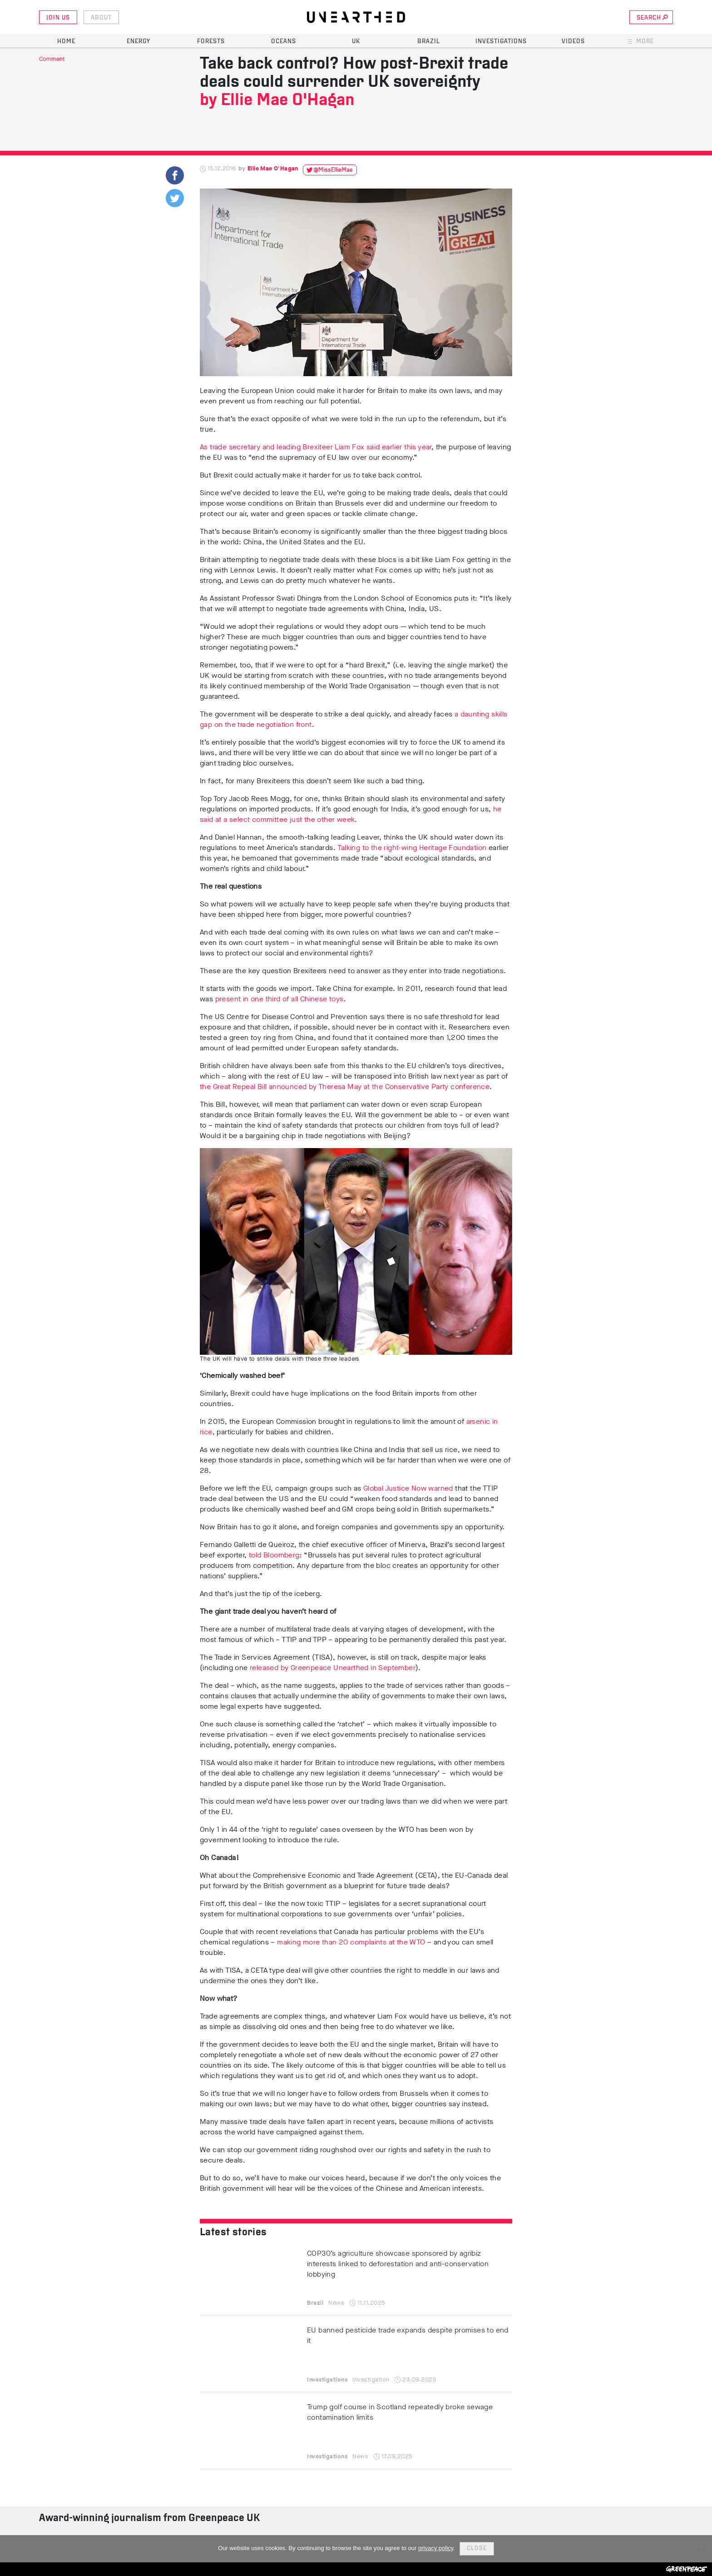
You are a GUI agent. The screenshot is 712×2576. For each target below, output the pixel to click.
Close (477, 2548)
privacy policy (435, 2548)
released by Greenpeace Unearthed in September (331, 1667)
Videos (573, 42)
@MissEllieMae (333, 170)
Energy (138, 42)
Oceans (283, 42)
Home (66, 42)
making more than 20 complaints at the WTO (351, 1942)
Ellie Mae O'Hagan (287, 101)
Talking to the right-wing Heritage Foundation (411, 847)
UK (356, 42)
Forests (211, 42)
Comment (51, 59)
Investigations (501, 42)
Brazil (428, 42)
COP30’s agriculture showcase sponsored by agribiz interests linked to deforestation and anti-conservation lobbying (398, 2263)
